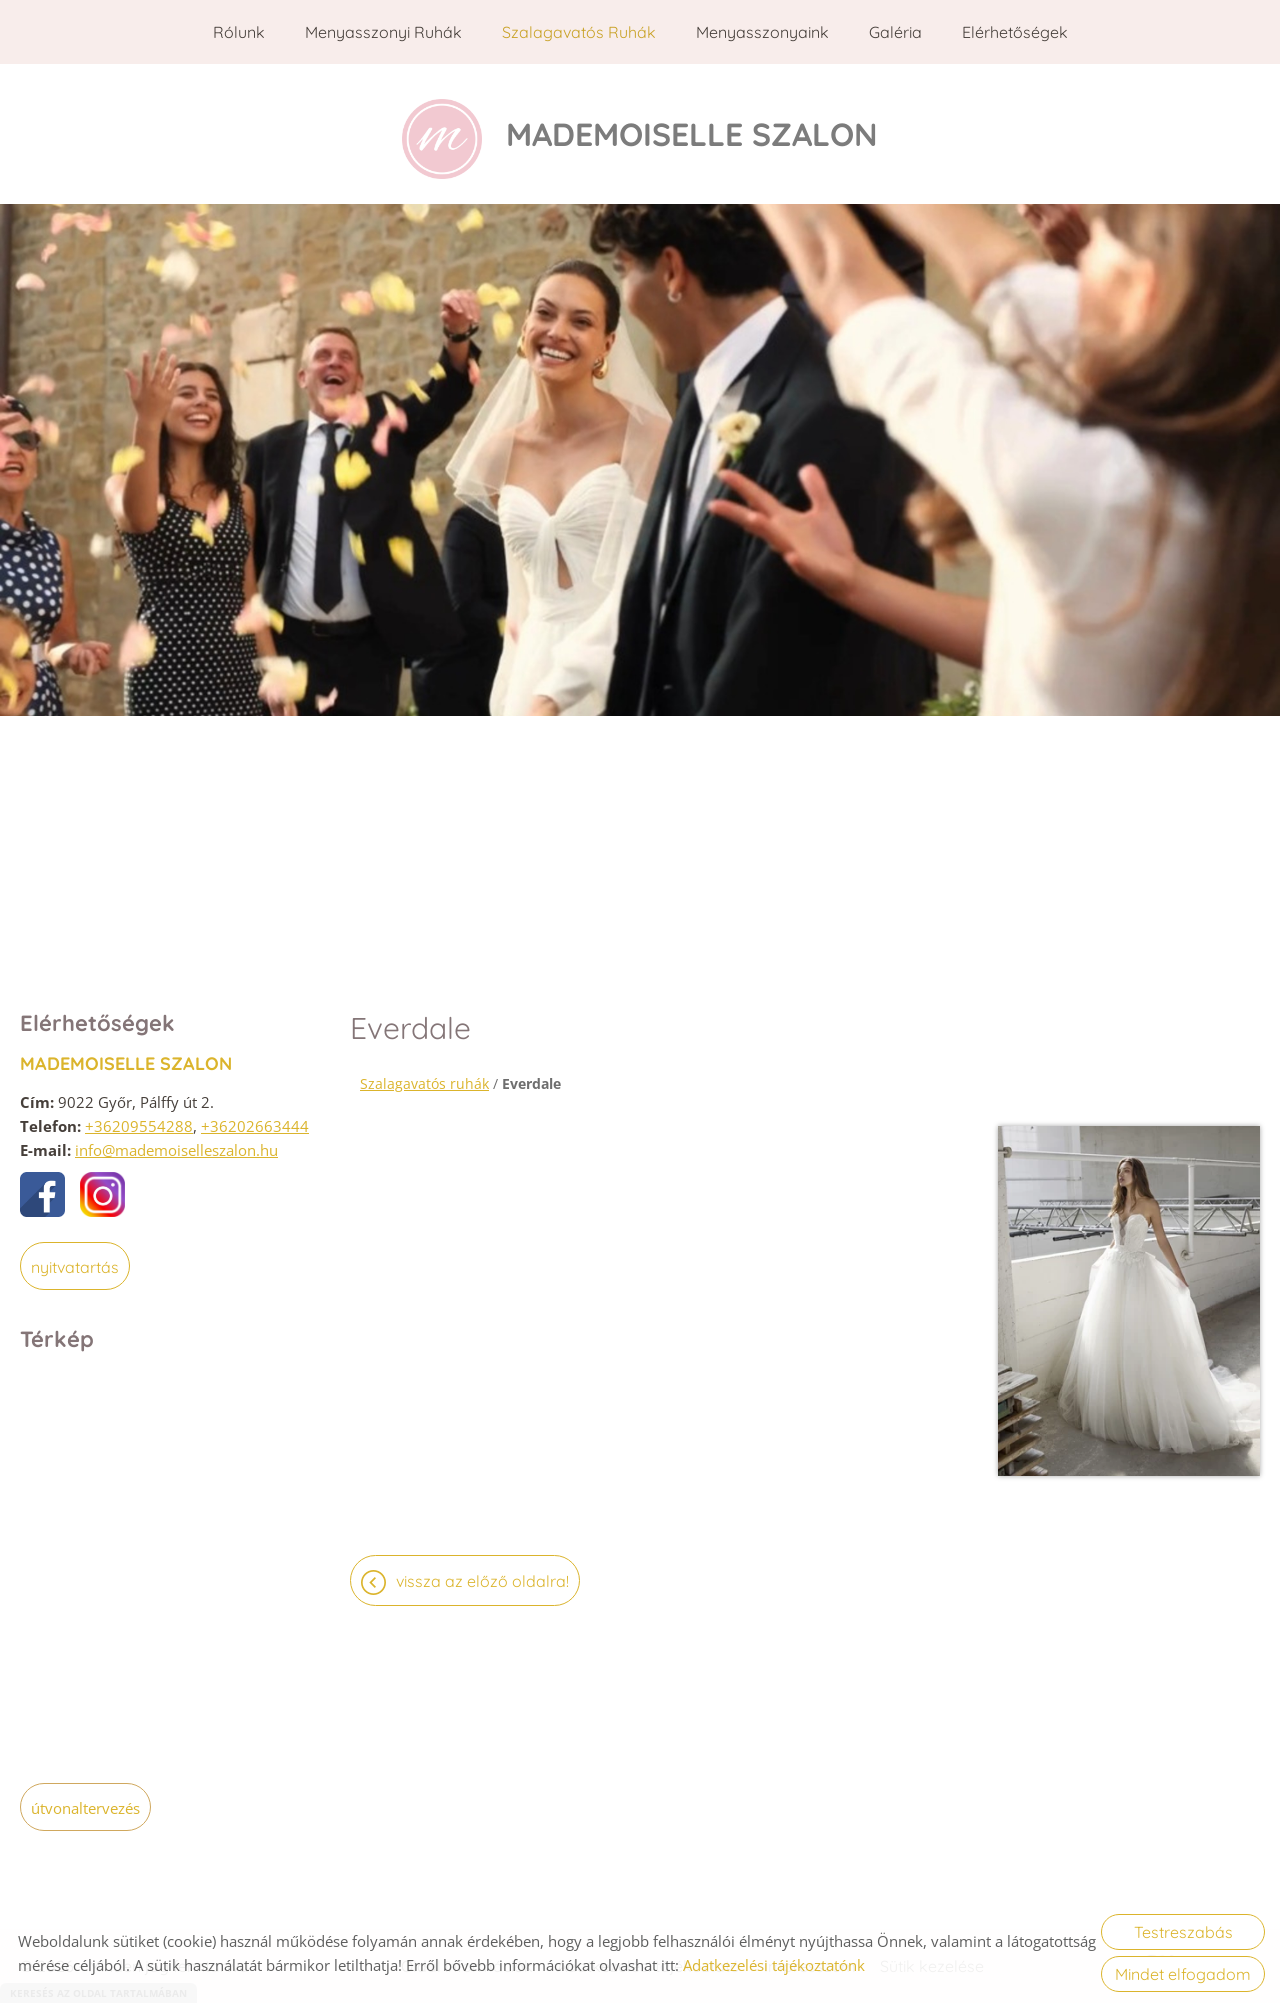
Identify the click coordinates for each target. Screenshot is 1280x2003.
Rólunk (239, 32)
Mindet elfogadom (1183, 1974)
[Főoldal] (442, 129)
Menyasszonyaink (762, 32)
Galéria (895, 32)
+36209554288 (139, 1116)
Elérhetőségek (1015, 32)
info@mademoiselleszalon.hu (176, 1140)
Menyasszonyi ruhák (383, 32)
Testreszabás (1183, 1932)
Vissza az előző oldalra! (482, 1571)
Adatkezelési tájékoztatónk (774, 1965)
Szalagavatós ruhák (579, 32)
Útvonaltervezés (85, 1798)
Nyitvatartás (75, 1257)
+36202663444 (255, 1116)
